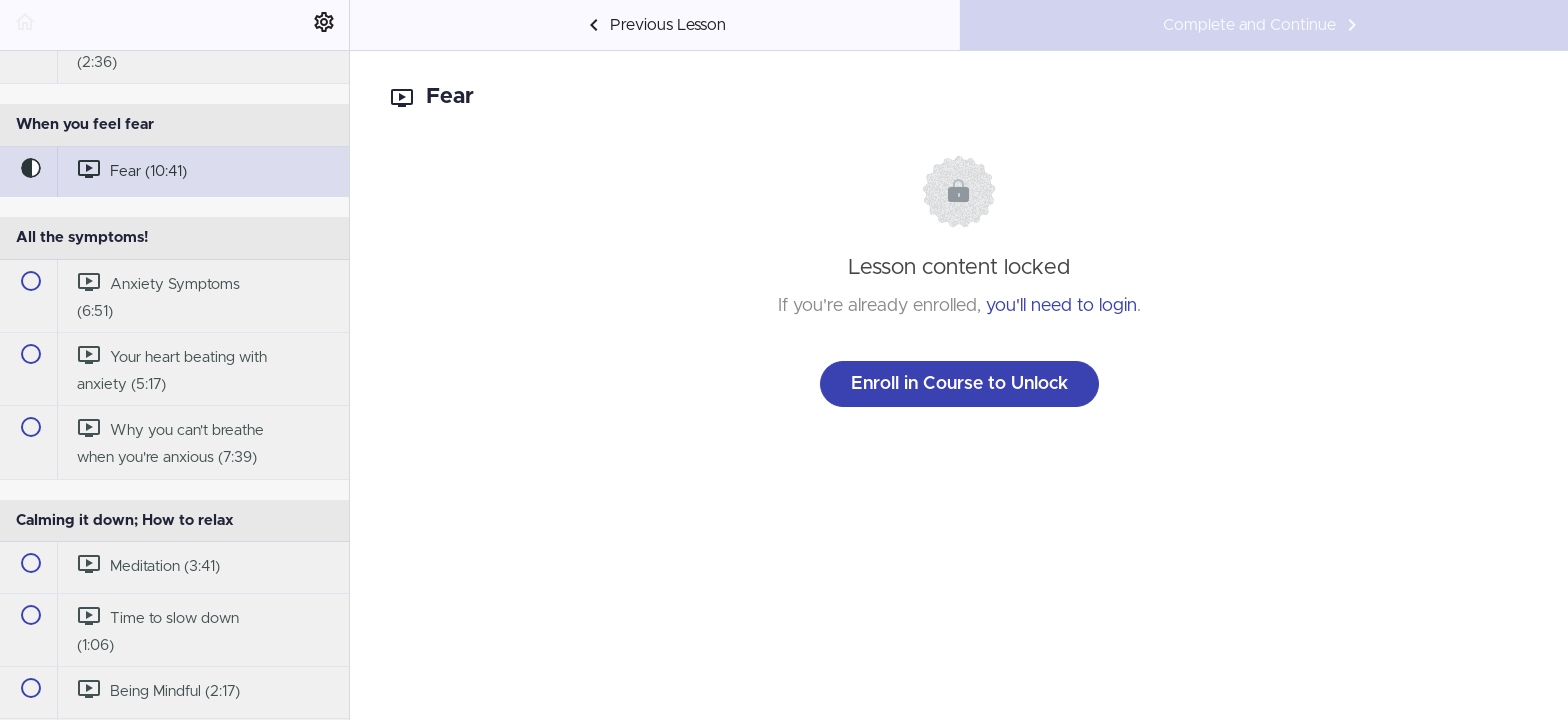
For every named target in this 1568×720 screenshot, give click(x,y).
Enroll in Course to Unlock (959, 384)
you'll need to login (1061, 306)
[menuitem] (324, 25)
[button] (25, 25)
